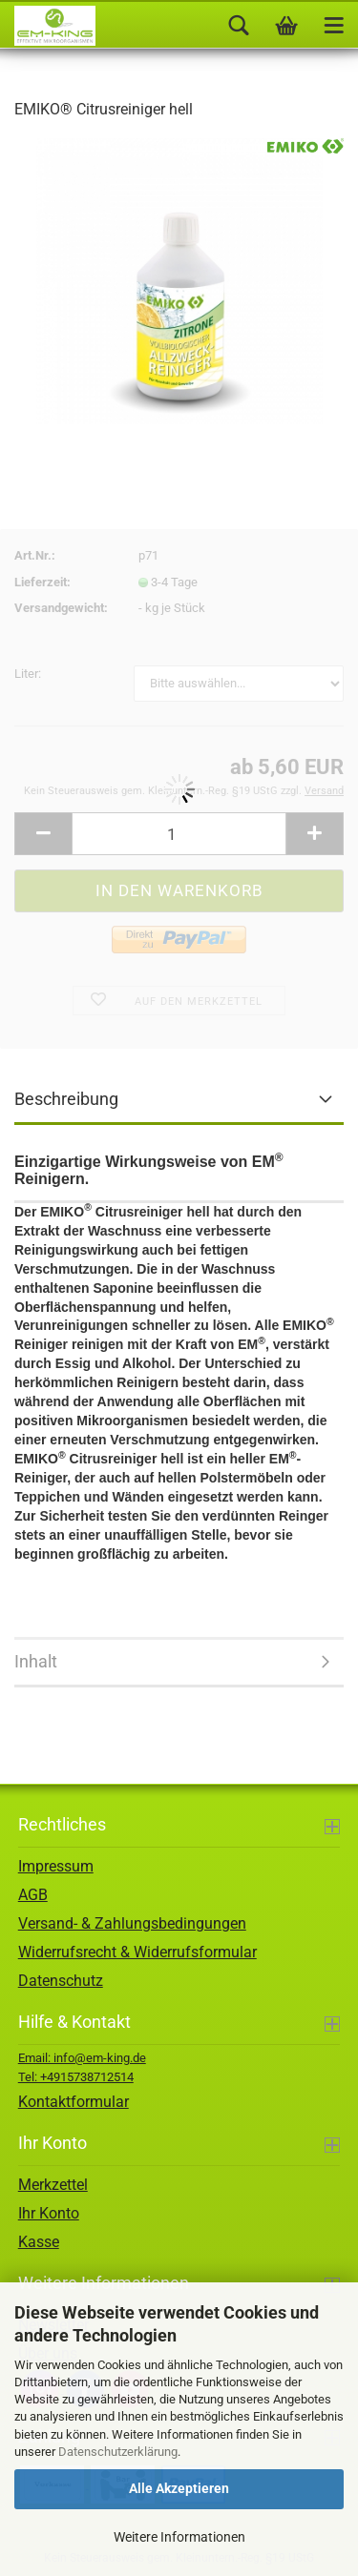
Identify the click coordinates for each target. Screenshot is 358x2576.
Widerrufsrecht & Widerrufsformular (137, 1952)
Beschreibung (66, 1099)
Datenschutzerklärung (118, 2451)
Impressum (56, 1866)
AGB (33, 1895)
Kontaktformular (73, 2102)
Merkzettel (53, 2185)
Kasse (38, 2242)
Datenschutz (60, 1981)
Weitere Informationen (179, 2537)
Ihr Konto (48, 2213)
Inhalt (35, 1661)
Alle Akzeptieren (179, 2488)
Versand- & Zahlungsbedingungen (132, 1923)
